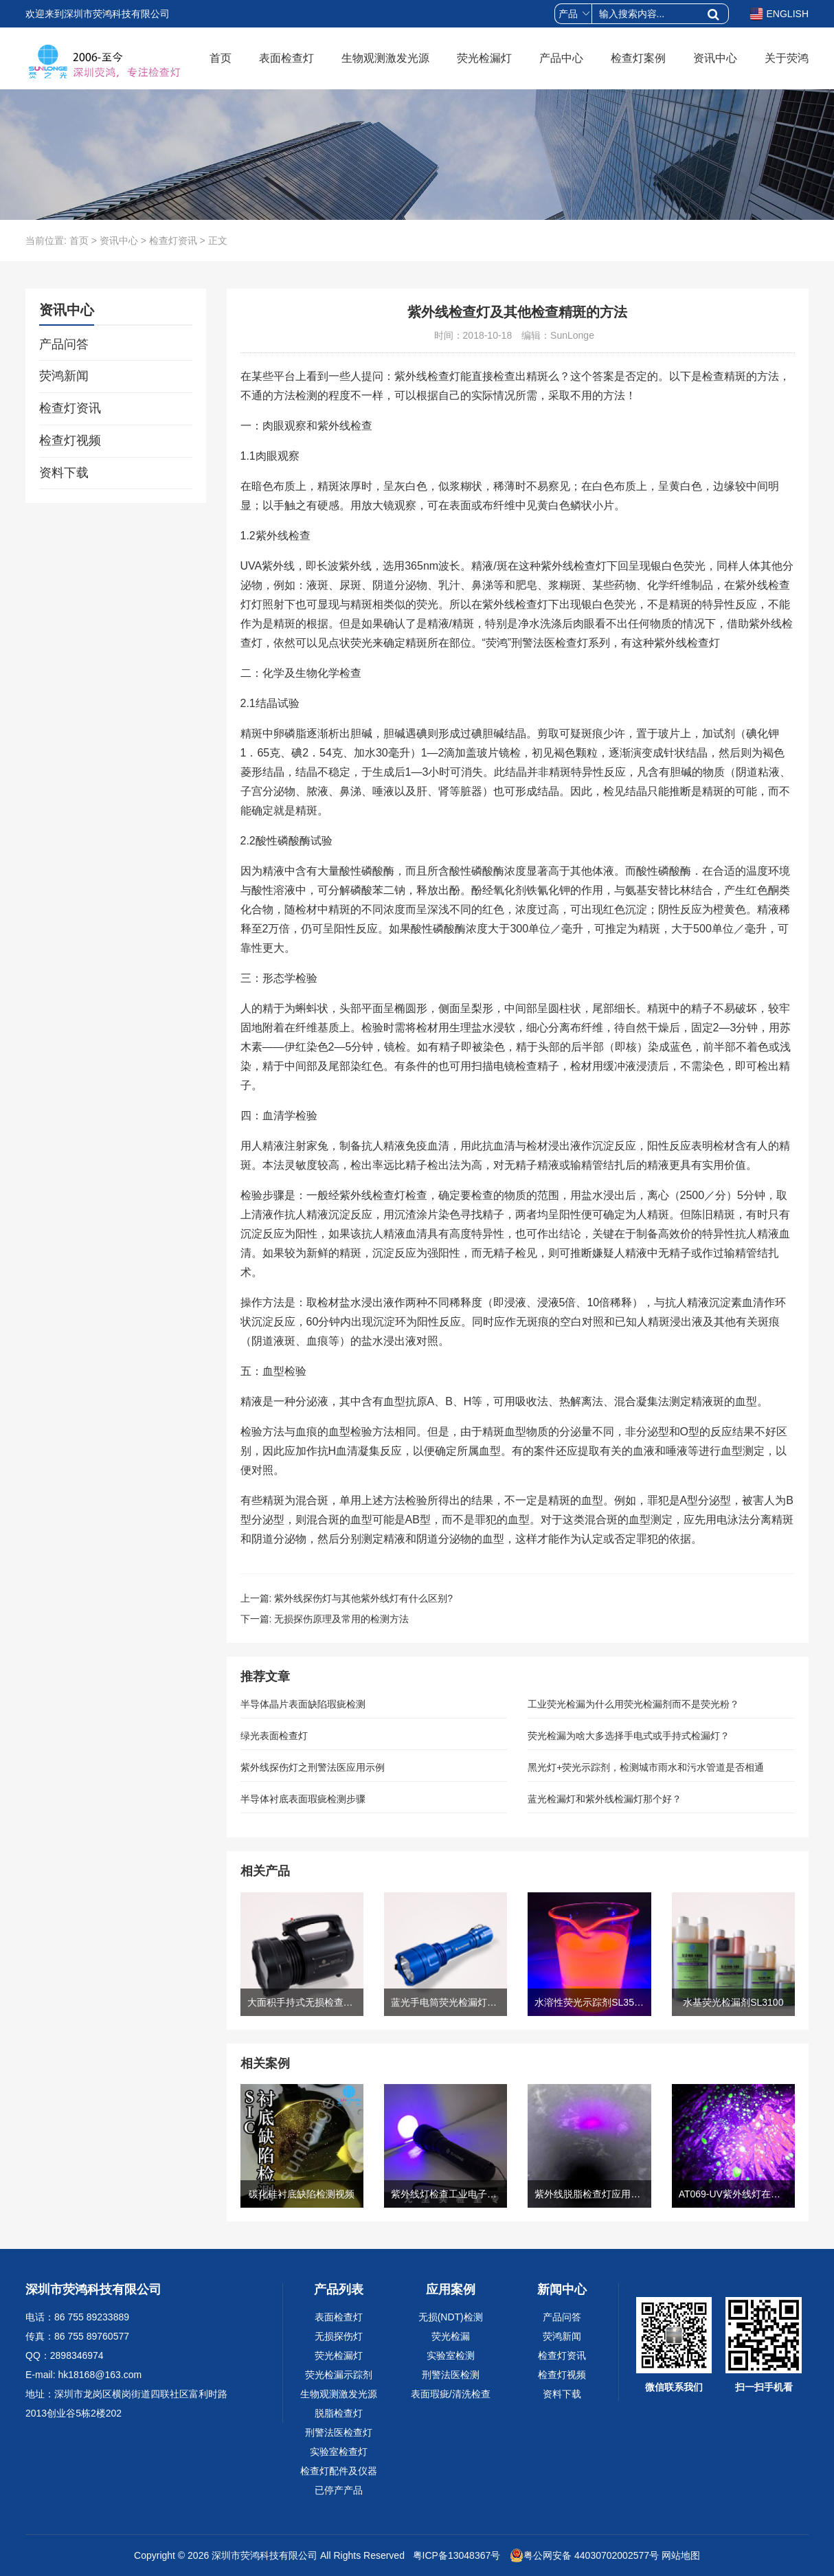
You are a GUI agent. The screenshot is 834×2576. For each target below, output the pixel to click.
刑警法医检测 (451, 2374)
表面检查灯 (286, 58)
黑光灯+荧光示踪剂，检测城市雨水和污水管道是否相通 (646, 1767)
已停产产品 (339, 2490)
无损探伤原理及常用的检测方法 (341, 1618)
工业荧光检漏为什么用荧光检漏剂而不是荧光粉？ (633, 1704)
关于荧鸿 (787, 58)
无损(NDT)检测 (450, 2316)
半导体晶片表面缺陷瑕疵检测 (302, 1704)
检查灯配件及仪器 (338, 2470)
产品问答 (64, 344)
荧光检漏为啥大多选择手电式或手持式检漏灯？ (629, 1735)
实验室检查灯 (339, 2451)
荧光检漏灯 (484, 58)
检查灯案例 (638, 58)
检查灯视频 (70, 440)
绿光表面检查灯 (274, 1735)
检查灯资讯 (173, 240)
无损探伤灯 (339, 2336)
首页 (221, 58)
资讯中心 (715, 58)
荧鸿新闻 (64, 376)
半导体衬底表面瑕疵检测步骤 (302, 1798)
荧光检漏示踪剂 (338, 2374)
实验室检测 (451, 2355)
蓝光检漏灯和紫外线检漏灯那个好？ (604, 1798)
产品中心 (561, 58)
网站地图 (681, 2555)
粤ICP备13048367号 (455, 2555)
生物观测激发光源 (385, 58)
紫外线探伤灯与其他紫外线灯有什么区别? (363, 1598)
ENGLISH (779, 13)
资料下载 (64, 473)
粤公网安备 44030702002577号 (584, 2555)
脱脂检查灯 (339, 2413)
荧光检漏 (450, 2336)
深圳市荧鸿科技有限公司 (264, 2555)
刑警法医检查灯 (338, 2432)
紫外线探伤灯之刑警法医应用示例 (312, 1767)
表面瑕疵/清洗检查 (451, 2393)
